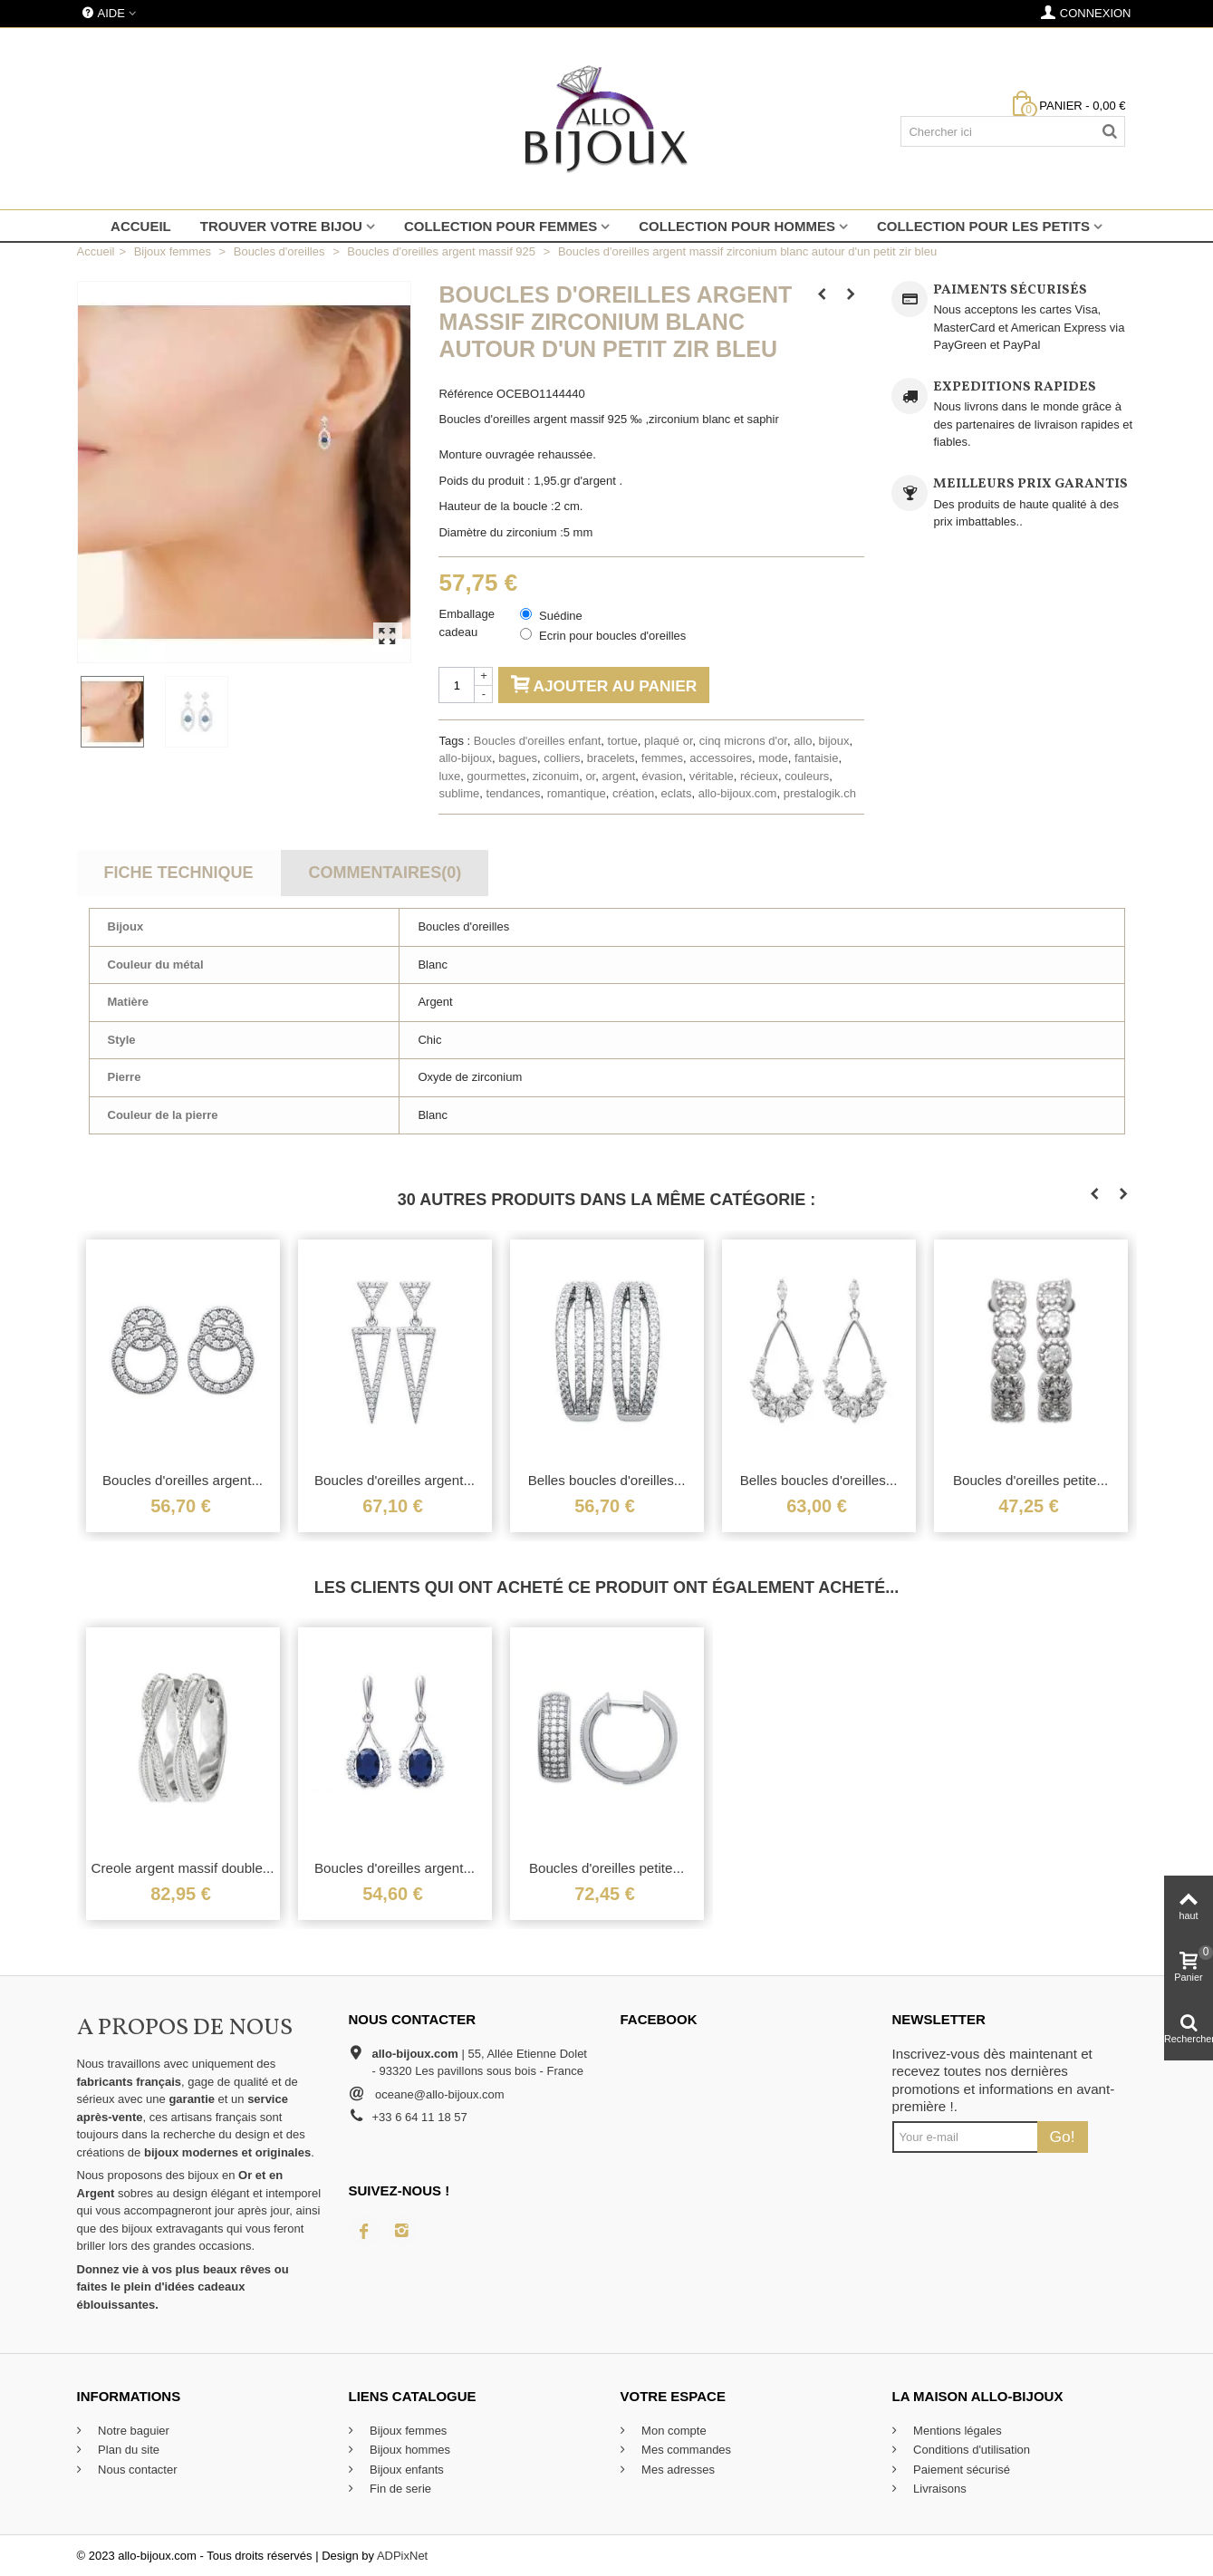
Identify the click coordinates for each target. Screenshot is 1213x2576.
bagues (517, 758)
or (590, 776)
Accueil (141, 226)
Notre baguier (132, 2430)
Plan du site (127, 2449)
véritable (711, 776)
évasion (662, 776)
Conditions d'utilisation (970, 2449)
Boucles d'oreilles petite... (1030, 1480)
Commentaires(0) (384, 872)
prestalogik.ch (820, 793)
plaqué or (668, 741)
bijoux (834, 741)
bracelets (611, 758)
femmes (662, 758)
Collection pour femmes (500, 226)
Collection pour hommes (737, 226)
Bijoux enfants (405, 2469)
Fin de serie (399, 2488)
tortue (623, 741)
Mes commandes (685, 2449)
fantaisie (816, 758)
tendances (513, 793)
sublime (458, 793)
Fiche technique (178, 872)
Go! (1062, 2136)
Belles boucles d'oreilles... (607, 1480)
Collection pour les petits (983, 226)
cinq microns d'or (743, 741)
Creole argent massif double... (182, 1868)
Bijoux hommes (408, 2449)
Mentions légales (956, 2430)
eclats (676, 793)
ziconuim (556, 776)
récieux (759, 776)
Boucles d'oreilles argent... (182, 1480)
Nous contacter (136, 2469)
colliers (562, 758)
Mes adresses (677, 2469)
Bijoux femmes (407, 2430)
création (633, 793)
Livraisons (938, 2488)
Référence (465, 393)
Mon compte (673, 2430)
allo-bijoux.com (737, 793)
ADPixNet (402, 2555)
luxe (449, 776)
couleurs (807, 776)
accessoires (720, 758)
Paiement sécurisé (960, 2469)
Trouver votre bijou (281, 226)
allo (803, 741)
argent (618, 776)
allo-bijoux (465, 758)
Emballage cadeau (466, 623)
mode (773, 758)
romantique (576, 793)
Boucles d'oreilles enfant (538, 741)
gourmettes (496, 776)
